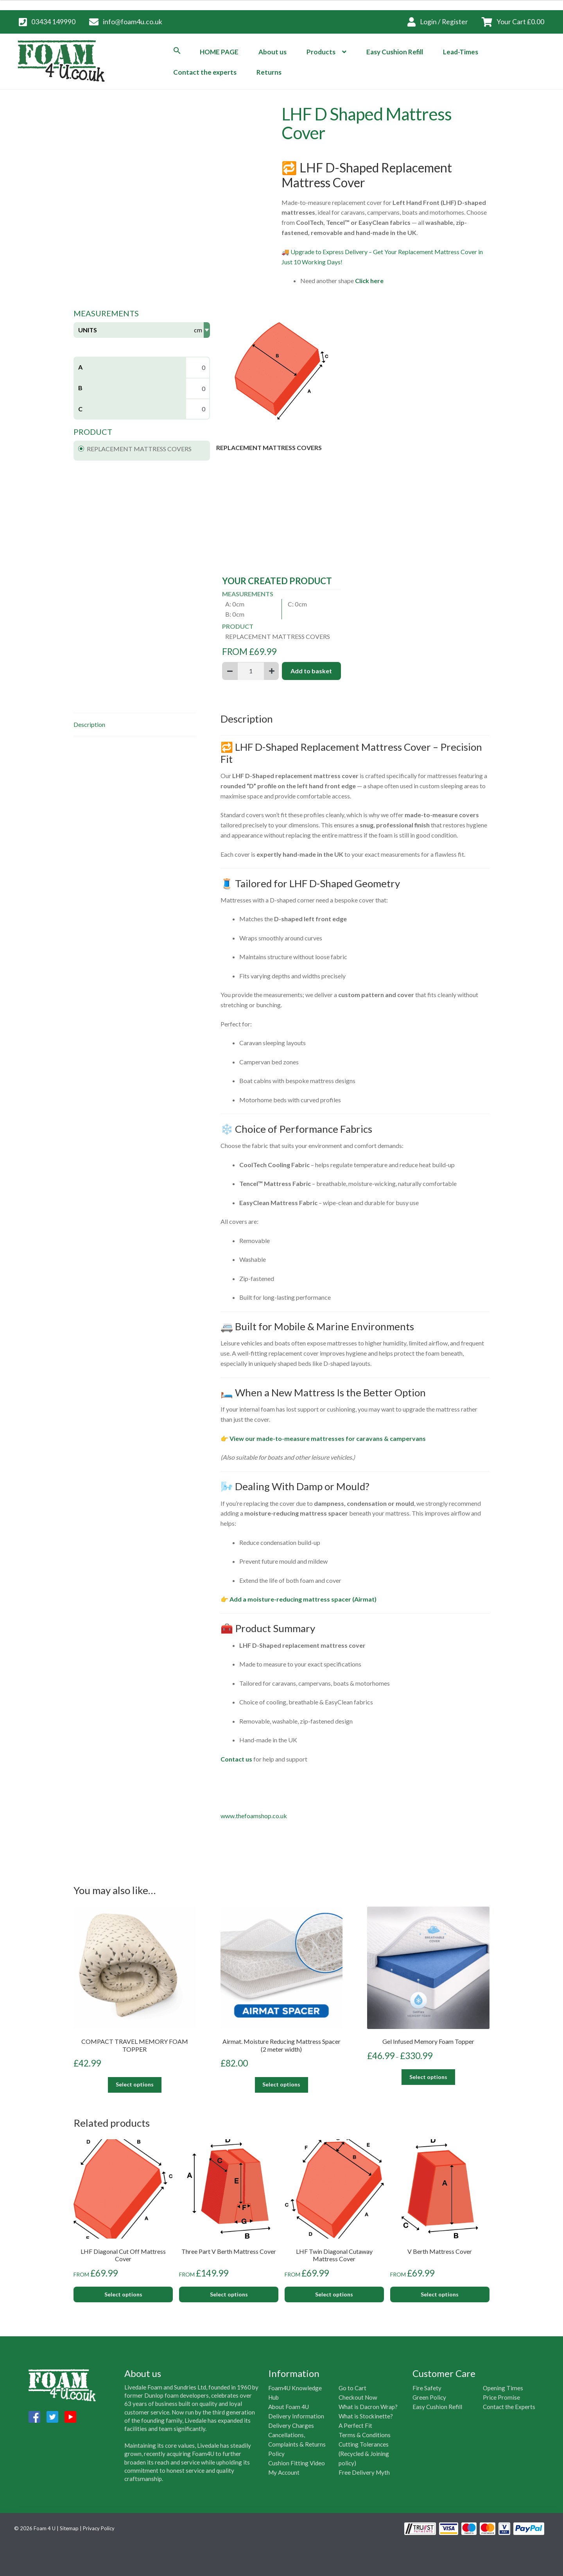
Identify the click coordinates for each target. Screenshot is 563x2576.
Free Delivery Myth (364, 2472)
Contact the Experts (509, 2406)
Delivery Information (296, 2416)
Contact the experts (205, 72)
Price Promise (501, 2397)
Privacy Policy (99, 2528)
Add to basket (311, 670)
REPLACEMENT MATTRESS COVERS (135, 448)
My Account (283, 2472)
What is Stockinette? (366, 2416)
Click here (370, 280)
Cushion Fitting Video (296, 2463)
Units (87, 330)
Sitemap (69, 2528)
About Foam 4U (288, 2406)
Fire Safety (426, 2387)
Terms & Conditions (365, 2434)
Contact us (236, 1759)
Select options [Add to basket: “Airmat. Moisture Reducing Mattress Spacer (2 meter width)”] (281, 2084)
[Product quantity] (251, 671)
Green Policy (429, 2397)
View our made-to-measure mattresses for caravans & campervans (328, 1438)
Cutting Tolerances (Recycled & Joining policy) (364, 2454)
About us (272, 52)
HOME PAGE (219, 52)
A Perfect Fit (355, 2425)
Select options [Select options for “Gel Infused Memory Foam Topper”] (428, 2077)
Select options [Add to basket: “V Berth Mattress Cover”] (440, 2294)
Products (321, 52)
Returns (269, 72)
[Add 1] (272, 671)
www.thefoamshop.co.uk (254, 1815)
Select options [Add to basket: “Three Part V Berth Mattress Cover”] (229, 2294)
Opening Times (503, 2387)
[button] (177, 50)
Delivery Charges (291, 2425)
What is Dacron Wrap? (368, 2406)
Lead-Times (460, 52)
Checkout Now (358, 2397)
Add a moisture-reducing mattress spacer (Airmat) (303, 1599)
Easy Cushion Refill (394, 52)
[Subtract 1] (230, 671)
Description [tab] (89, 724)
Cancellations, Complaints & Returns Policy (297, 2444)
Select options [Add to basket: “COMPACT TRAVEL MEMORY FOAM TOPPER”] (135, 2084)
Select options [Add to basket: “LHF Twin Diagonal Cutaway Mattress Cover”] (334, 2294)
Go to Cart (352, 2387)
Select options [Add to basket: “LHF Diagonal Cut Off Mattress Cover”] (123, 2294)
